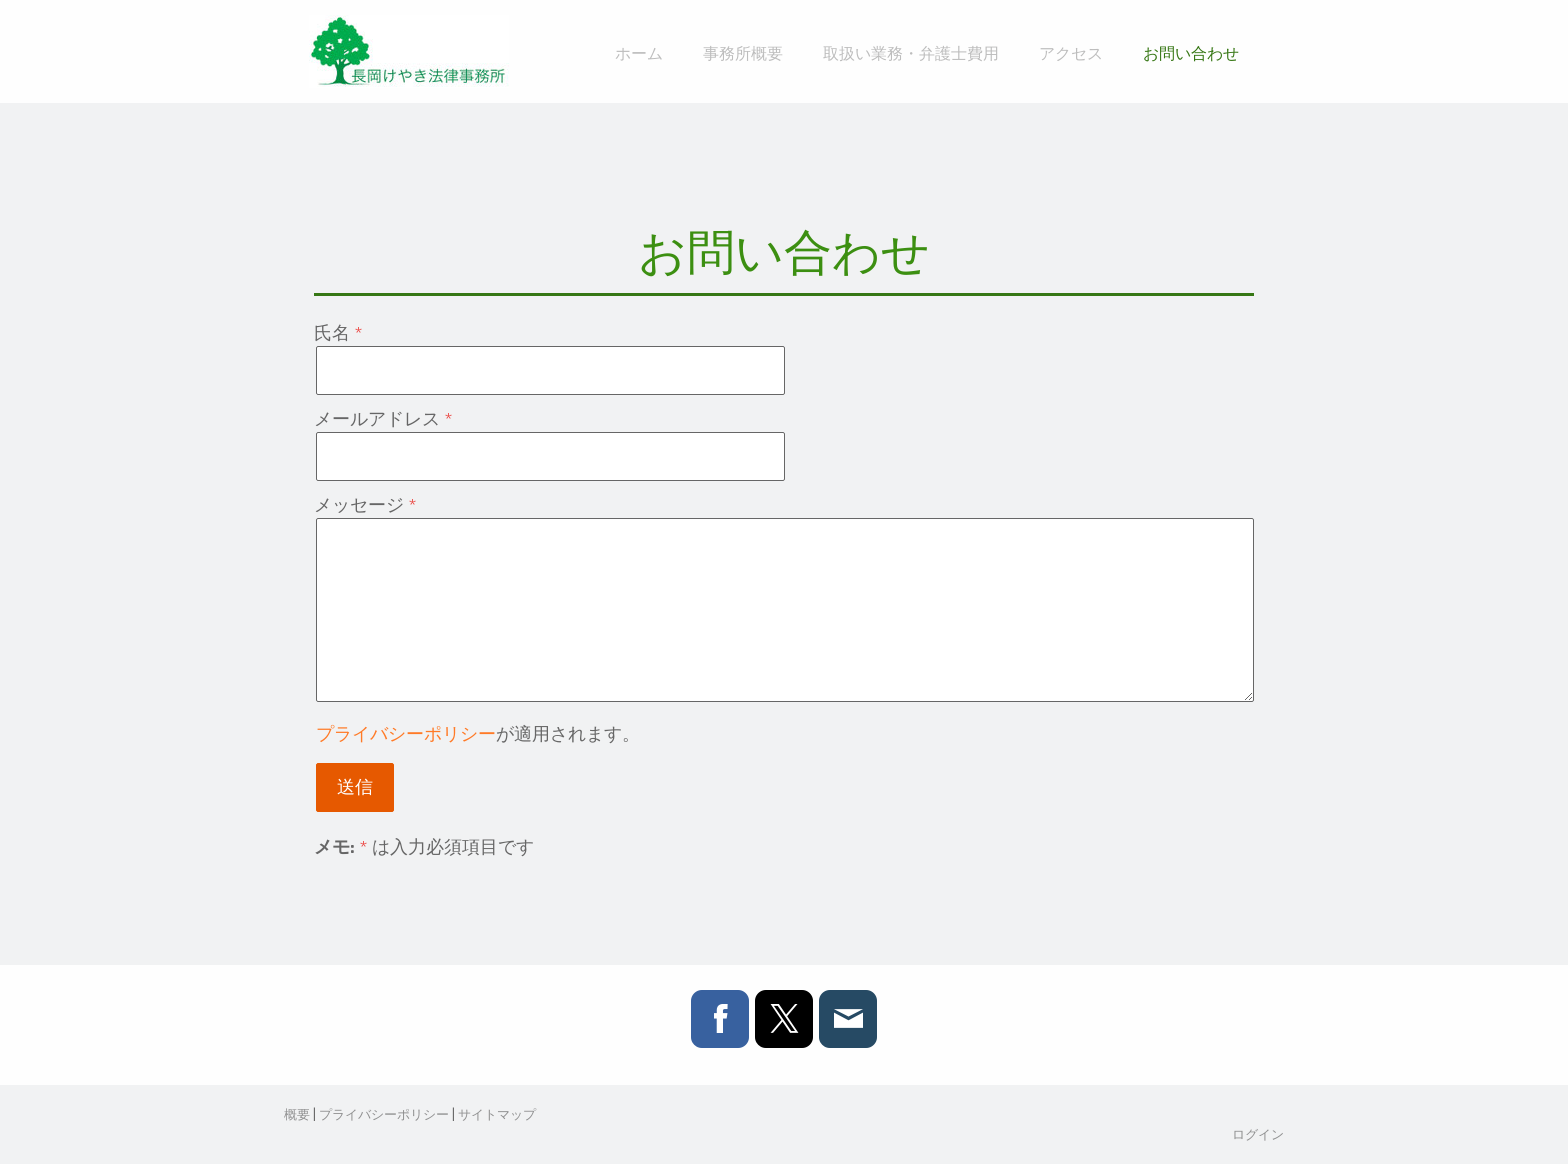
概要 (297, 1114)
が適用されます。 (478, 733)
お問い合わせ (1191, 52)
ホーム (639, 52)
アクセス (1071, 52)
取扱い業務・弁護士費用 (911, 52)
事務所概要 (743, 52)
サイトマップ (497, 1114)
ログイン (1258, 1134)
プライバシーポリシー (406, 733)
